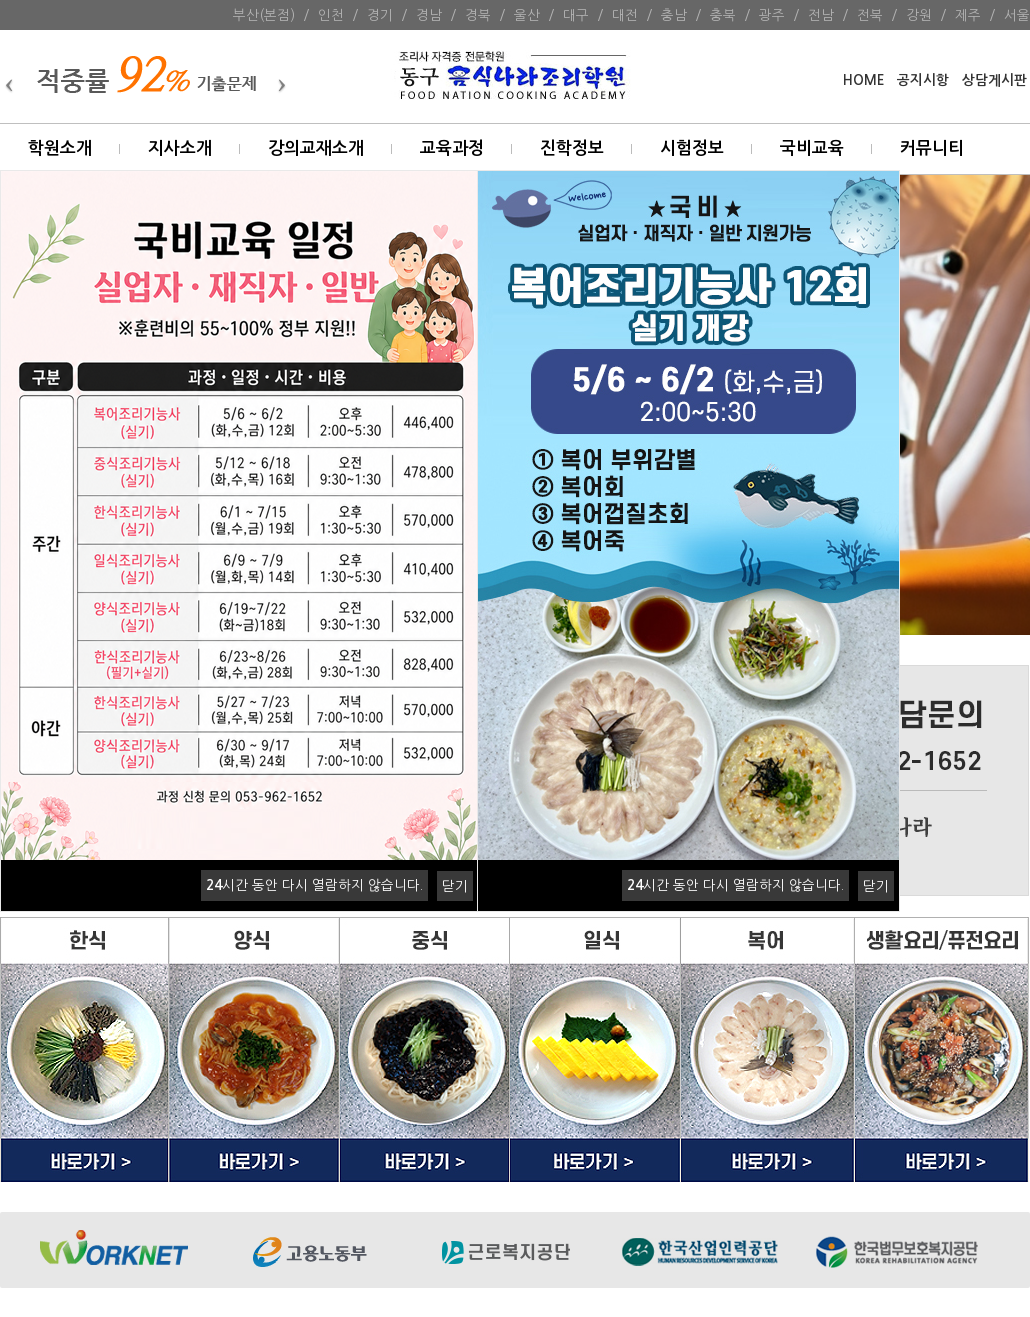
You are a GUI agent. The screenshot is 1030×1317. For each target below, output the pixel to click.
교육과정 (452, 148)
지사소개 (180, 148)
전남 (821, 15)
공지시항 (923, 80)
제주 (968, 15)
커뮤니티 (932, 148)
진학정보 (572, 148)
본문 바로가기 (0, 0)
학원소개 (60, 148)
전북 (870, 15)
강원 (919, 15)
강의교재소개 (316, 148)
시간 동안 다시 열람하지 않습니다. (314, 885)
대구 (576, 15)
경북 (478, 15)
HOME (863, 80)
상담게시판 (994, 80)
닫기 (455, 886)
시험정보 (692, 148)
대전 (625, 15)
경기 (380, 15)
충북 (723, 15)
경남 (429, 15)
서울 (1017, 15)
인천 (331, 15)
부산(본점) (264, 15)
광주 (772, 15)
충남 (674, 15)
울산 (527, 15)
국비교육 (812, 148)
